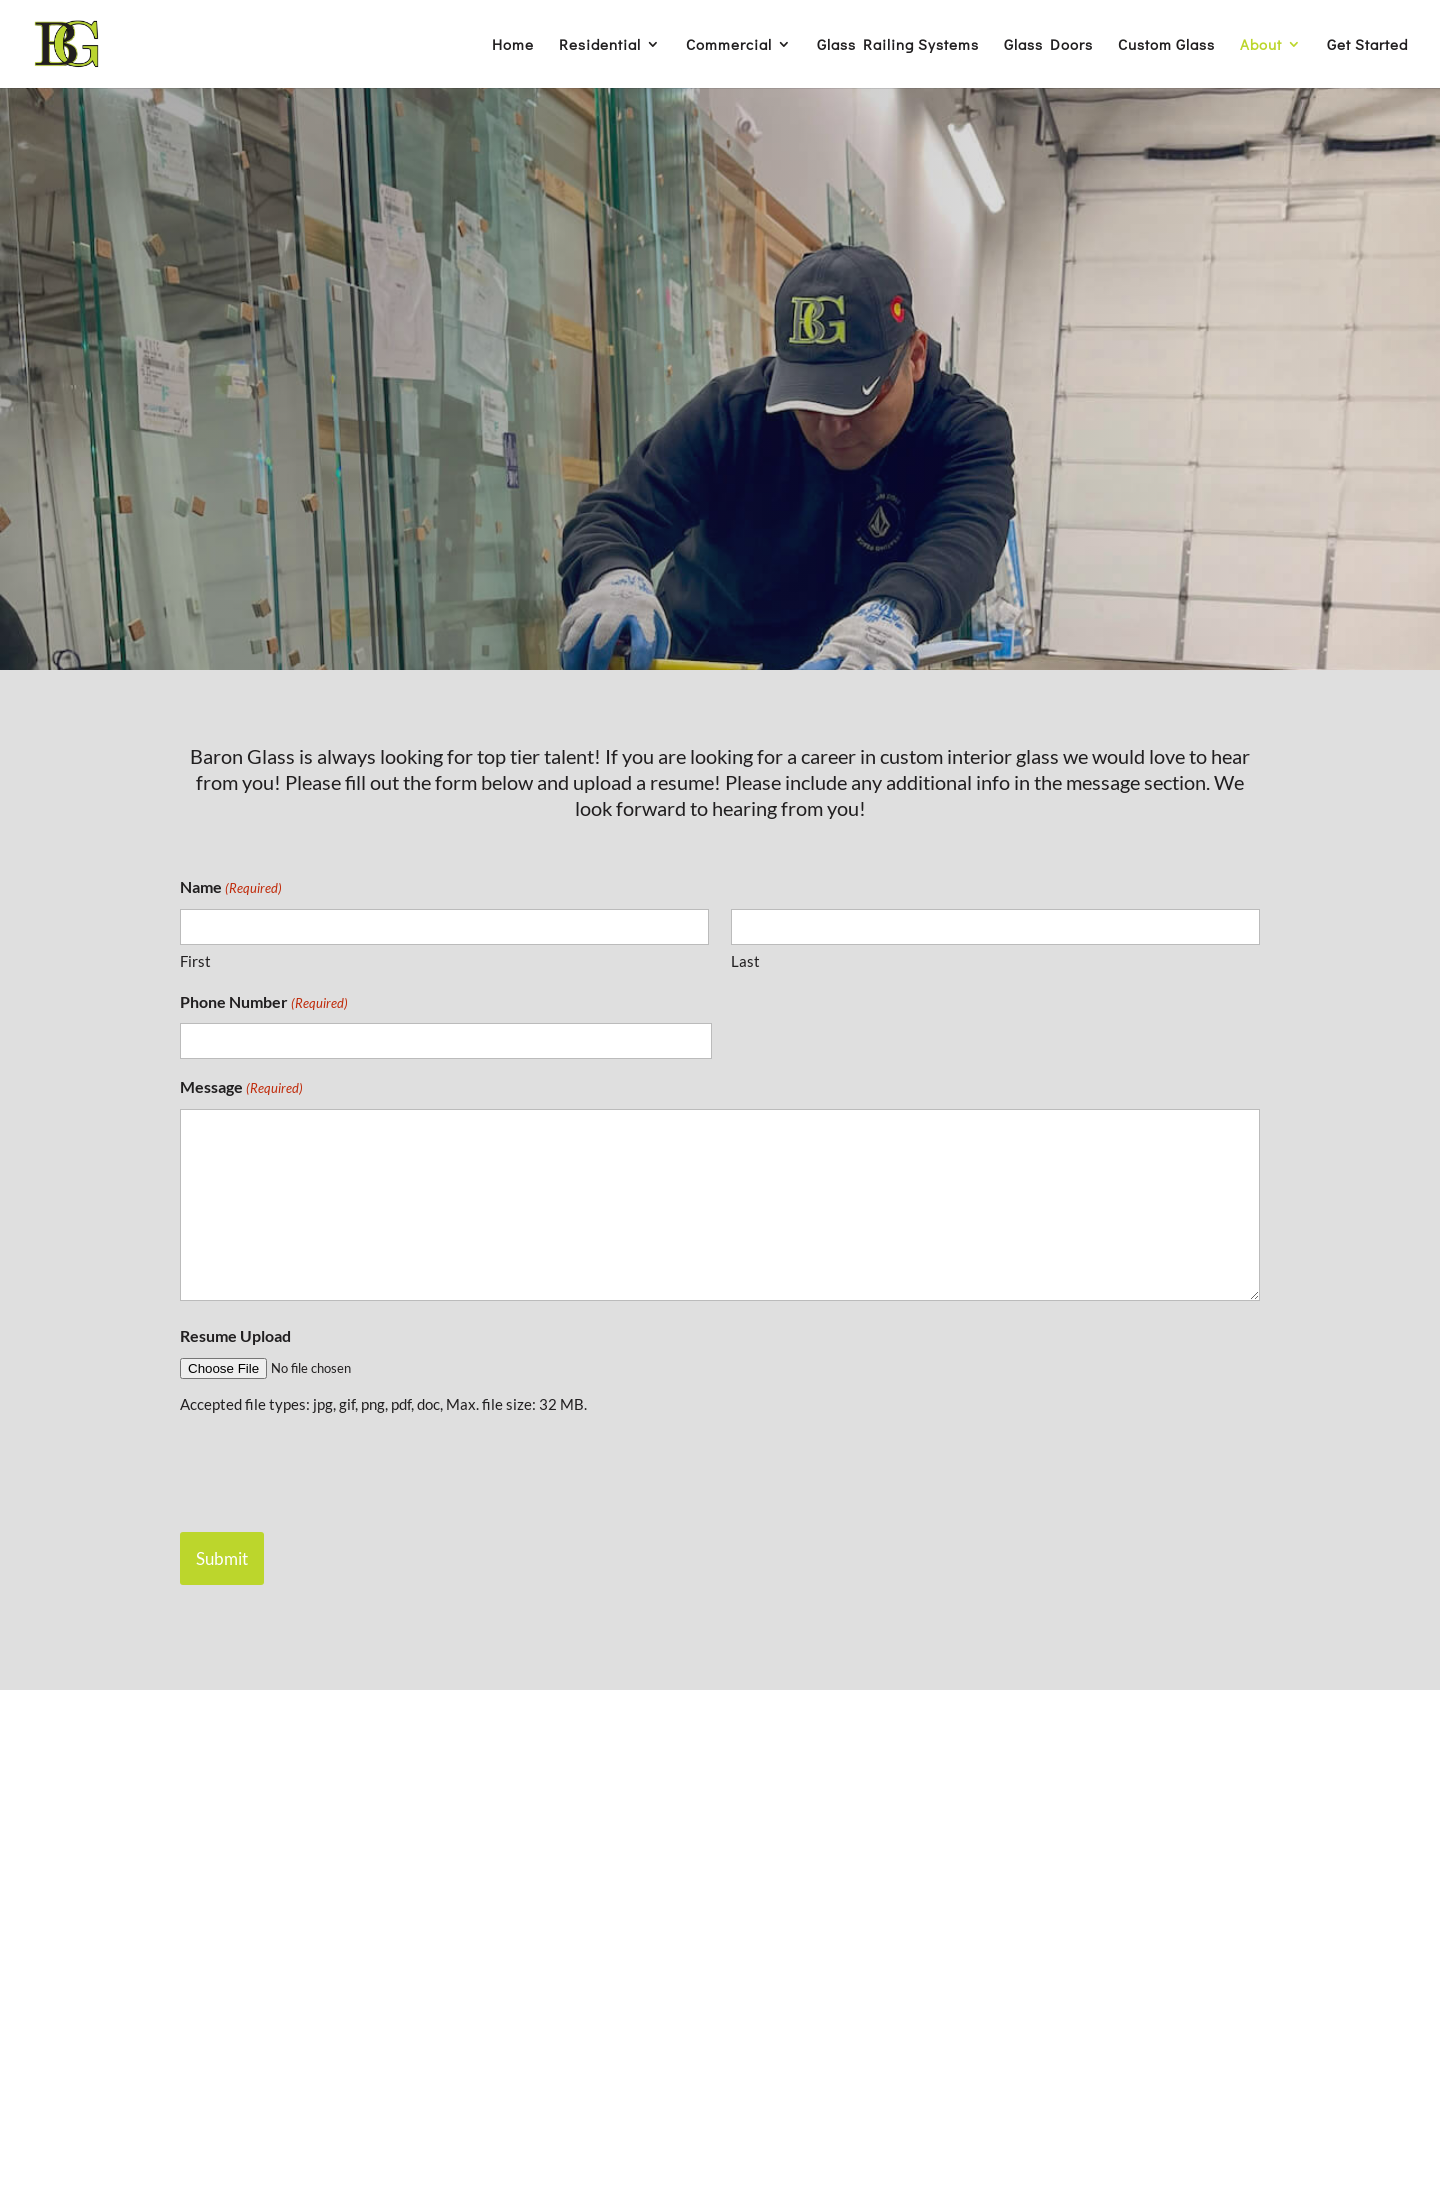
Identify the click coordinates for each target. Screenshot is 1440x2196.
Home (513, 45)
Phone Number (264, 1004)
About (1261, 45)
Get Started (1367, 45)
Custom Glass (1166, 45)
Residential (600, 45)
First (195, 961)
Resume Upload (235, 1335)
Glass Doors (1048, 45)
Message (241, 1089)
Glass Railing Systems (898, 45)
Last (745, 961)
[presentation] (332, 1471)
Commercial (729, 45)
